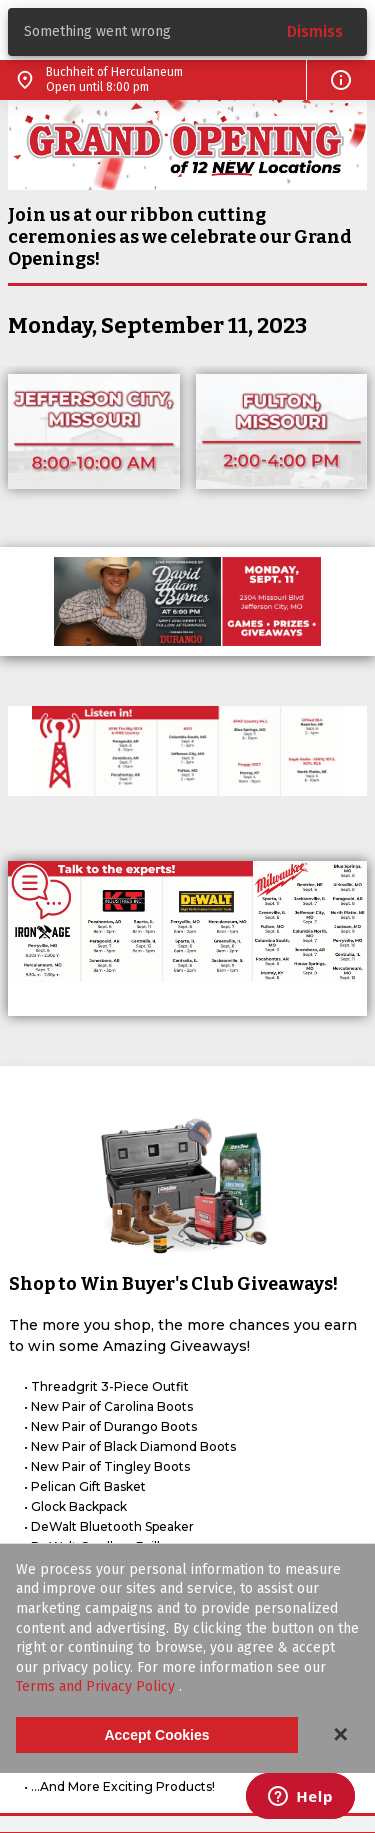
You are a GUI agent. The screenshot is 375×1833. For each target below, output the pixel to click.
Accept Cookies (156, 1735)
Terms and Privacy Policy (97, 1686)
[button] (341, 80)
